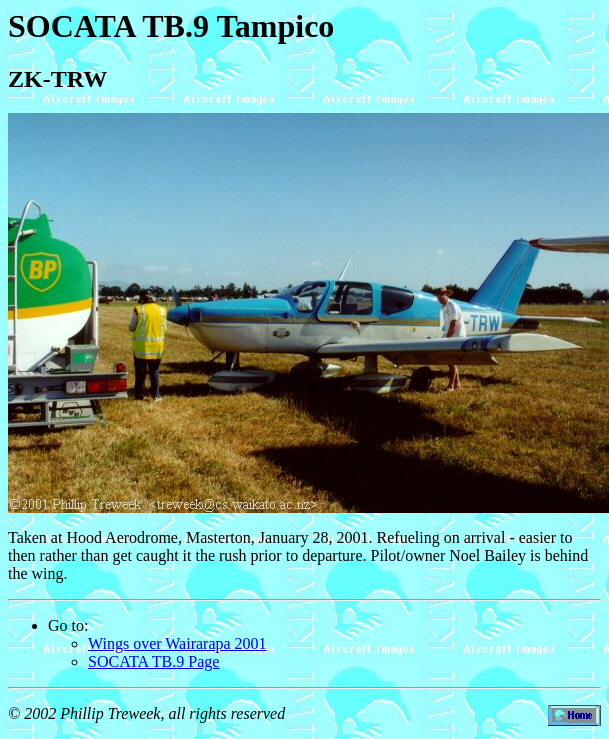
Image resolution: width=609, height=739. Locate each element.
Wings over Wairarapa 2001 (177, 643)
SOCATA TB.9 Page (153, 661)
